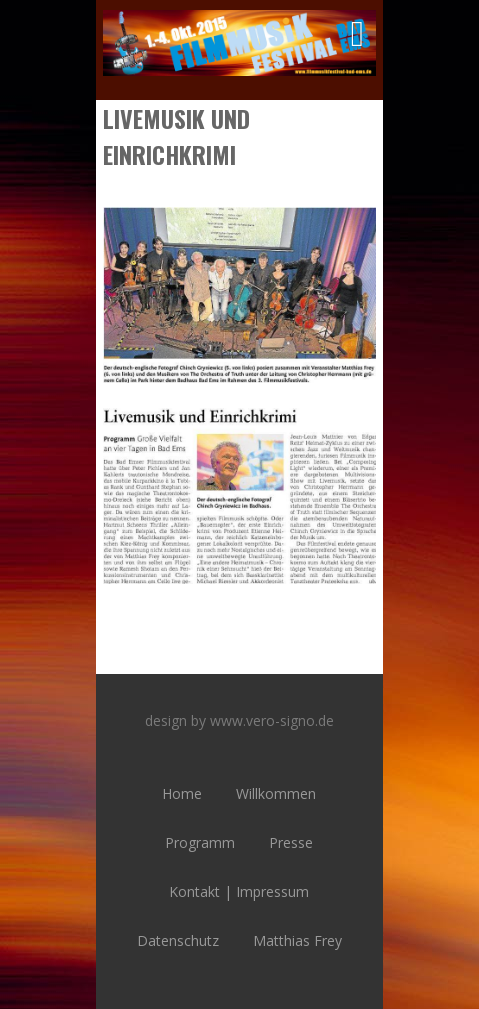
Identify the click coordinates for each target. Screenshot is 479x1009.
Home (182, 793)
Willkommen (276, 793)
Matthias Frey (297, 940)
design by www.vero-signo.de (239, 720)
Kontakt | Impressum (239, 891)
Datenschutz (178, 940)
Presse (291, 842)
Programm (200, 842)
